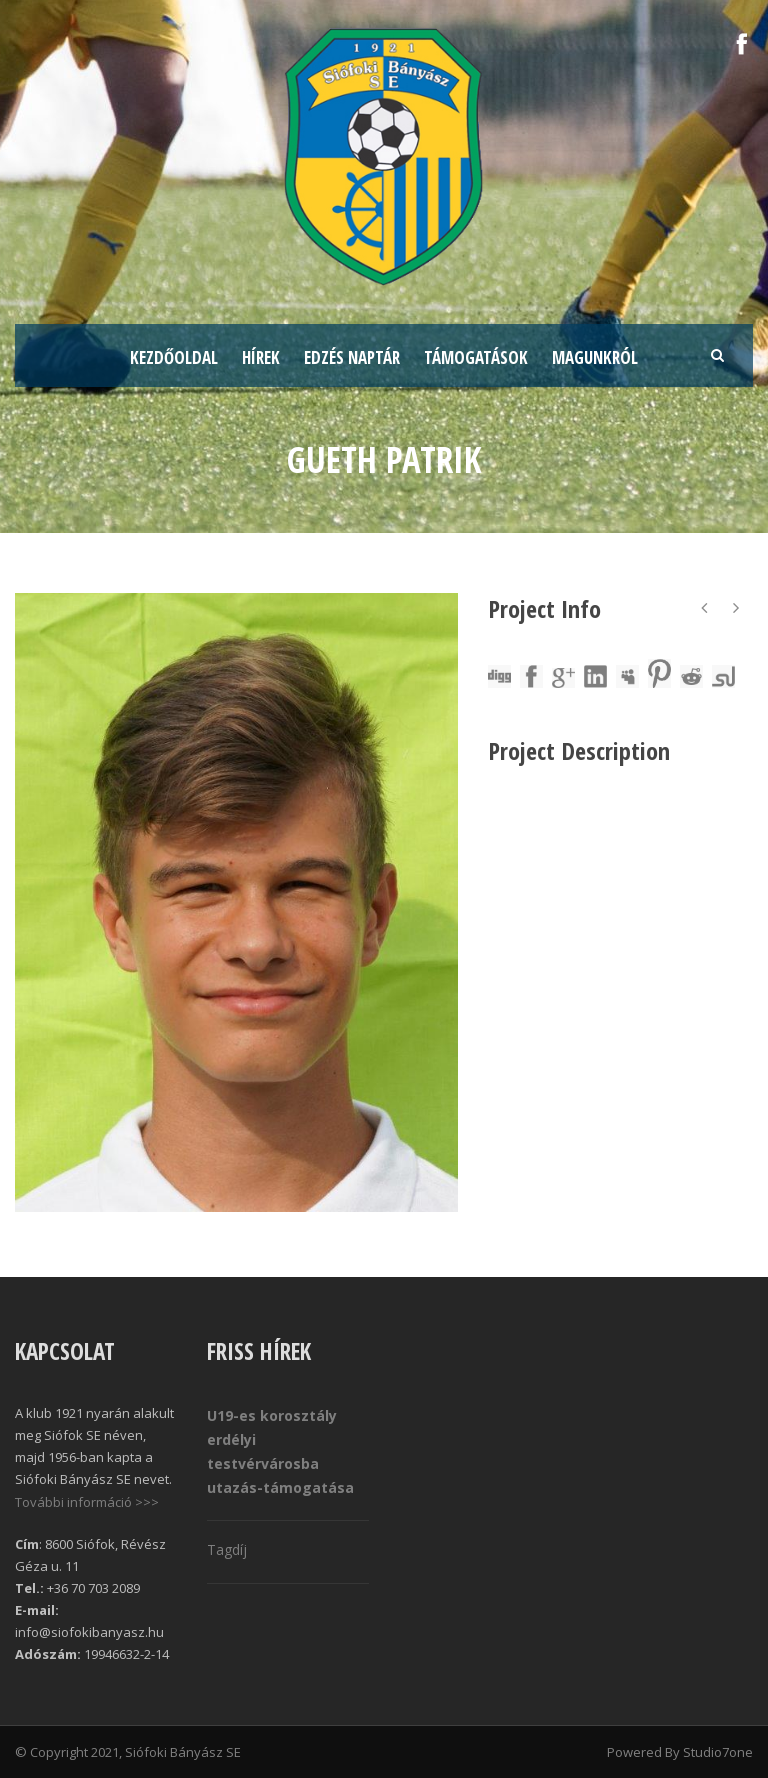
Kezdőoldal (174, 357)
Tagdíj (227, 1549)
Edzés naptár (352, 357)
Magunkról (595, 357)
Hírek (261, 357)
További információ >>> (87, 1502)
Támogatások (476, 357)
